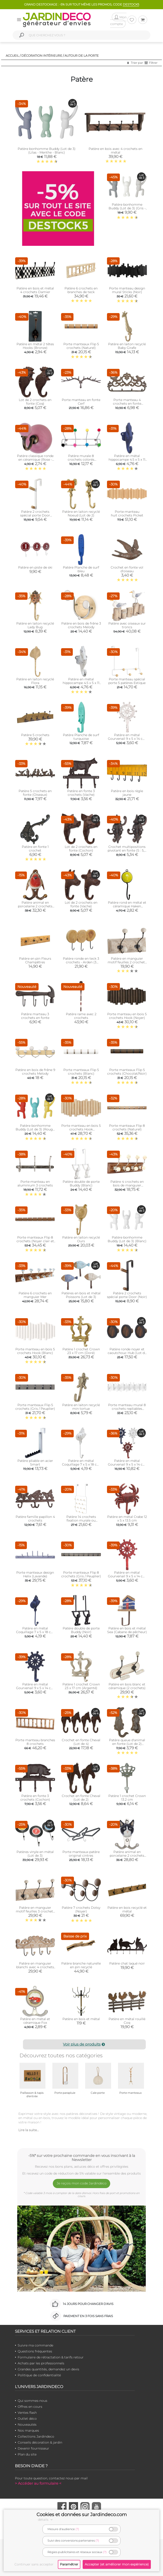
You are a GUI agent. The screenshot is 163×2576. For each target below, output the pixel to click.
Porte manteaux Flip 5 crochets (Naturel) (81, 346)
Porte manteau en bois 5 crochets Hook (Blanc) (35, 1351)
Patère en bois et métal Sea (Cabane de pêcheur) (127, 1630)
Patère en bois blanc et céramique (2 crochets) (127, 1686)
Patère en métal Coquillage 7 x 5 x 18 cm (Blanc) (81, 1464)
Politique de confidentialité (39, 2375)
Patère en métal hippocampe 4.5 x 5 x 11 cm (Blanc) (81, 683)
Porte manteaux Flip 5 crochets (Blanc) (81, 1072)
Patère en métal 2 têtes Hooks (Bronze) (35, 346)
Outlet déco (27, 2418)
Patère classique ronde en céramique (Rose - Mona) (35, 459)
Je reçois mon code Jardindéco (82, 2183)
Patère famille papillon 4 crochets (35, 1518)
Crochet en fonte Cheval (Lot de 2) (81, 1798)
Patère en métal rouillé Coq (127, 2021)
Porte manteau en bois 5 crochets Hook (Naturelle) (81, 1129)
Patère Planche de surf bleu (81, 569)
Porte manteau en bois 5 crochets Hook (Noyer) (127, 1016)
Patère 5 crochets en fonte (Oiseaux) (35, 793)
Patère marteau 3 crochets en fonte (35, 1016)
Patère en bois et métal (81, 2019)
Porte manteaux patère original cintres (81, 1854)
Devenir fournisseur (33, 2448)
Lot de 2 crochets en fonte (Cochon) (81, 848)
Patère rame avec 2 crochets (81, 1016)
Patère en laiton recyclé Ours (81, 1239)
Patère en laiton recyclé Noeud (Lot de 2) (81, 513)
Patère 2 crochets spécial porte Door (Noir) (127, 1295)
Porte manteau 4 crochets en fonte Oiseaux (127, 403)
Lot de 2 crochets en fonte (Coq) (35, 402)
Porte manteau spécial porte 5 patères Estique (127, 681)
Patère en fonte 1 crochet (35, 848)
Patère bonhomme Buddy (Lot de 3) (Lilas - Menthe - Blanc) (47, 150)
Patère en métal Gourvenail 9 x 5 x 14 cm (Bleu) (35, 1688)
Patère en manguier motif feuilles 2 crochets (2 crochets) (127, 962)
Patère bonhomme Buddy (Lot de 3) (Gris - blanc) (127, 208)
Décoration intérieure (41, 55)
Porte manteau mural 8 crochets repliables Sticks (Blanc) (127, 1408)
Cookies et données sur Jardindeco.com (82, 2514)
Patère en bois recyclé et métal (127, 1909)
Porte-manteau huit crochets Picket (127, 513)
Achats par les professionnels (41, 2363)
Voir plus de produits (84, 2044)
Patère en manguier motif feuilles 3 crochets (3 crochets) (35, 1911)
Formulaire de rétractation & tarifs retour (51, 2357)
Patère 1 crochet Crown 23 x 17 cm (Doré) (81, 1351)
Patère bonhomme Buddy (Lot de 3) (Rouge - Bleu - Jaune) (35, 1129)
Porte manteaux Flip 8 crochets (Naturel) (127, 1127)
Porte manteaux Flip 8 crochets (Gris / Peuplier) (81, 1574)
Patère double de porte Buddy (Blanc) (81, 1183)
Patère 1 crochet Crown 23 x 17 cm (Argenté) (81, 1686)
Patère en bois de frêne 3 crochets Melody (81, 625)
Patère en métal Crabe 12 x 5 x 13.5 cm (127, 1518)
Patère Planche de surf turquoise (81, 737)
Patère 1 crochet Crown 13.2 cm (127, 1798)
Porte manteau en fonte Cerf (81, 402)
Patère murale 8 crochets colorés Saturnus (81, 459)
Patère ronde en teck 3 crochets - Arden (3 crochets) (81, 962)
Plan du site (27, 2454)
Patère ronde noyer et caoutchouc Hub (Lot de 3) (127, 1353)
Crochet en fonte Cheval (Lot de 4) (81, 1742)
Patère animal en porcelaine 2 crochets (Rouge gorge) (35, 906)
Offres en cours (30, 2407)
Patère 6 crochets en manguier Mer (35, 1295)
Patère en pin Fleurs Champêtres (35, 960)
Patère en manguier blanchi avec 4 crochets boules (35, 1967)
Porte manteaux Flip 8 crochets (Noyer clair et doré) (35, 1241)
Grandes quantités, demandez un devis (48, 2369)
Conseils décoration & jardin (40, 2442)
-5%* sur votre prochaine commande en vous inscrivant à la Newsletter (81, 2157)
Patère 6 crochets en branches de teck (81, 290)
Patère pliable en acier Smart (35, 1462)
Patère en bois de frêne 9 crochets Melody (35, 1072)
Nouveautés (27, 2424)
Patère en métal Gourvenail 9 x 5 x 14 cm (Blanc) (127, 738)
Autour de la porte (82, 55)
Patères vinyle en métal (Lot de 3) (35, 1854)
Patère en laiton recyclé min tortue (81, 1407)
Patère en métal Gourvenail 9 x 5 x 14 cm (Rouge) (127, 1576)
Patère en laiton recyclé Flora (35, 681)
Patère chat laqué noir (127, 1963)
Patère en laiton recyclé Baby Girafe (127, 346)
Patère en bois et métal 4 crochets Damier (35, 290)
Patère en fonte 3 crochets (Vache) (81, 793)
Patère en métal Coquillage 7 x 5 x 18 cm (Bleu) (35, 1632)
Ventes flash (27, 2413)
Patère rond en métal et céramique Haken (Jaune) (127, 906)
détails (46, 2519)
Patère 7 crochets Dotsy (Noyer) (81, 1909)
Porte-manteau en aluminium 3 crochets (35, 1183)
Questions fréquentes (35, 2351)
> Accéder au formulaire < (38, 2483)
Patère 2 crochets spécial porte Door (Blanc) (35, 515)
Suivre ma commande (35, 2345)
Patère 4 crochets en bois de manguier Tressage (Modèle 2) (127, 1185)
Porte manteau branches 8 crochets (35, 1742)
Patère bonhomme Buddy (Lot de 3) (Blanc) (127, 1239)
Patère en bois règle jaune (127, 793)
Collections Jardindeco (36, 2436)
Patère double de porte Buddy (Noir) (81, 1630)
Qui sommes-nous (32, 2401)
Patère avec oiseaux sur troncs (127, 625)
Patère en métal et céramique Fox (35, 2021)
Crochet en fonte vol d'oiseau (127, 569)
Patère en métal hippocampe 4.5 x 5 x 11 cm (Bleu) (127, 459)
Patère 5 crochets (35, 735)
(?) (77, 2529)
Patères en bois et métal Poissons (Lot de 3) (81, 1295)
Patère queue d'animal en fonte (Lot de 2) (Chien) (127, 1743)
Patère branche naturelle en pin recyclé (81, 1965)
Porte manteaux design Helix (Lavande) (35, 1574)
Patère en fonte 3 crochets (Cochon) (35, 1798)
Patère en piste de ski (35, 567)
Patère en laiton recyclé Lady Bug (35, 625)
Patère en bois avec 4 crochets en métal (115, 150)
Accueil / (13, 55)
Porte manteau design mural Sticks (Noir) (127, 290)
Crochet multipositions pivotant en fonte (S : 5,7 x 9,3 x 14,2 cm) (127, 850)
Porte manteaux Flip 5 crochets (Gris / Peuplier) (35, 1407)
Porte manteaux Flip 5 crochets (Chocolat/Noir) (127, 1072)
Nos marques (28, 2430)
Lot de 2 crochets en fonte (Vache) (81, 904)
